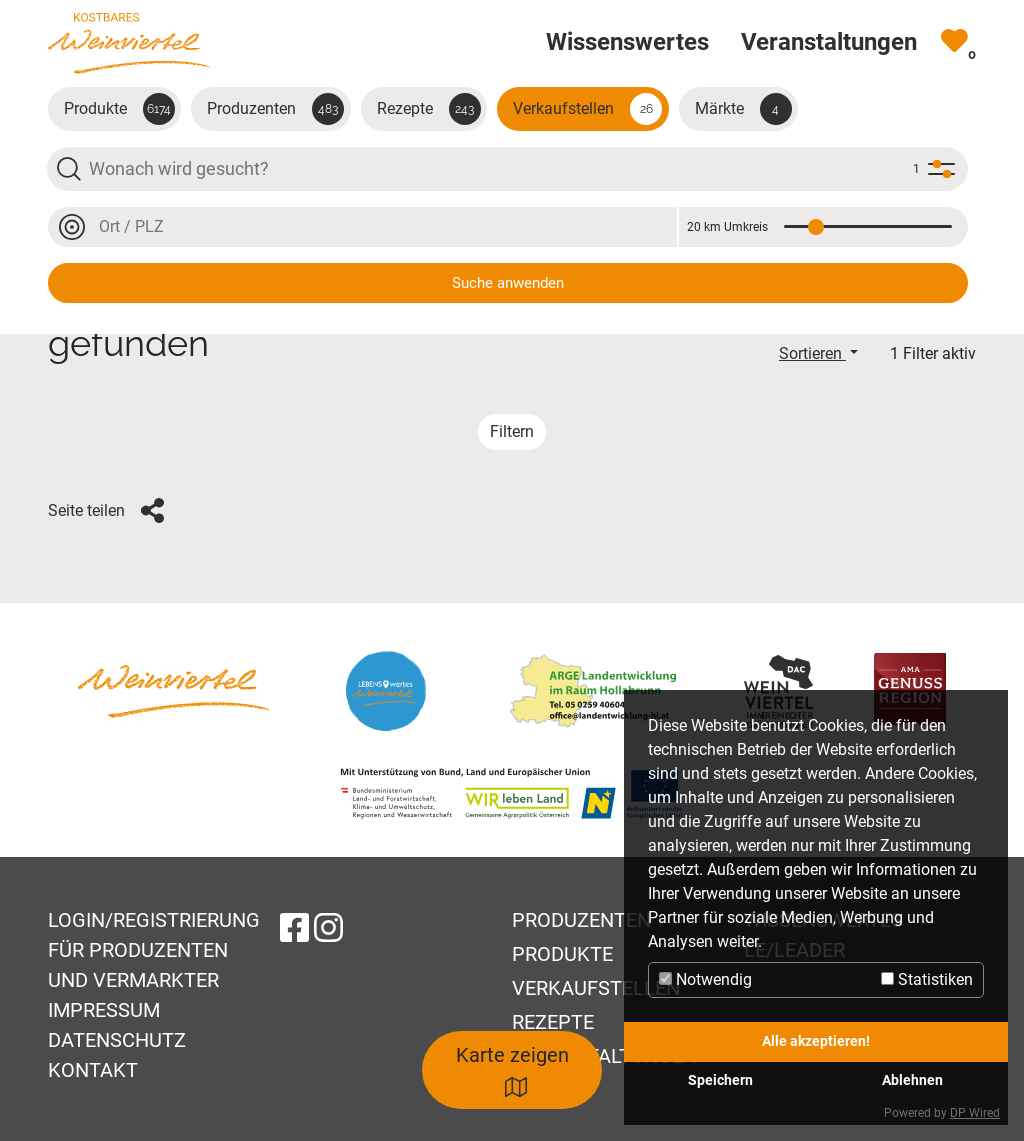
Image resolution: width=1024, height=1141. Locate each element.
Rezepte (429, 109)
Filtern (512, 431)
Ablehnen (912, 1080)
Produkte (119, 109)
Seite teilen (106, 511)
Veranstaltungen (604, 1056)
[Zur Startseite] (129, 42)
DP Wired (975, 1113)
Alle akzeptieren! (816, 1041)
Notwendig (705, 979)
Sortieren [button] (812, 353)
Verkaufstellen (587, 109)
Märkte (743, 109)
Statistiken (927, 979)
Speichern (720, 1080)
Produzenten (275, 109)
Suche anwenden (508, 283)
